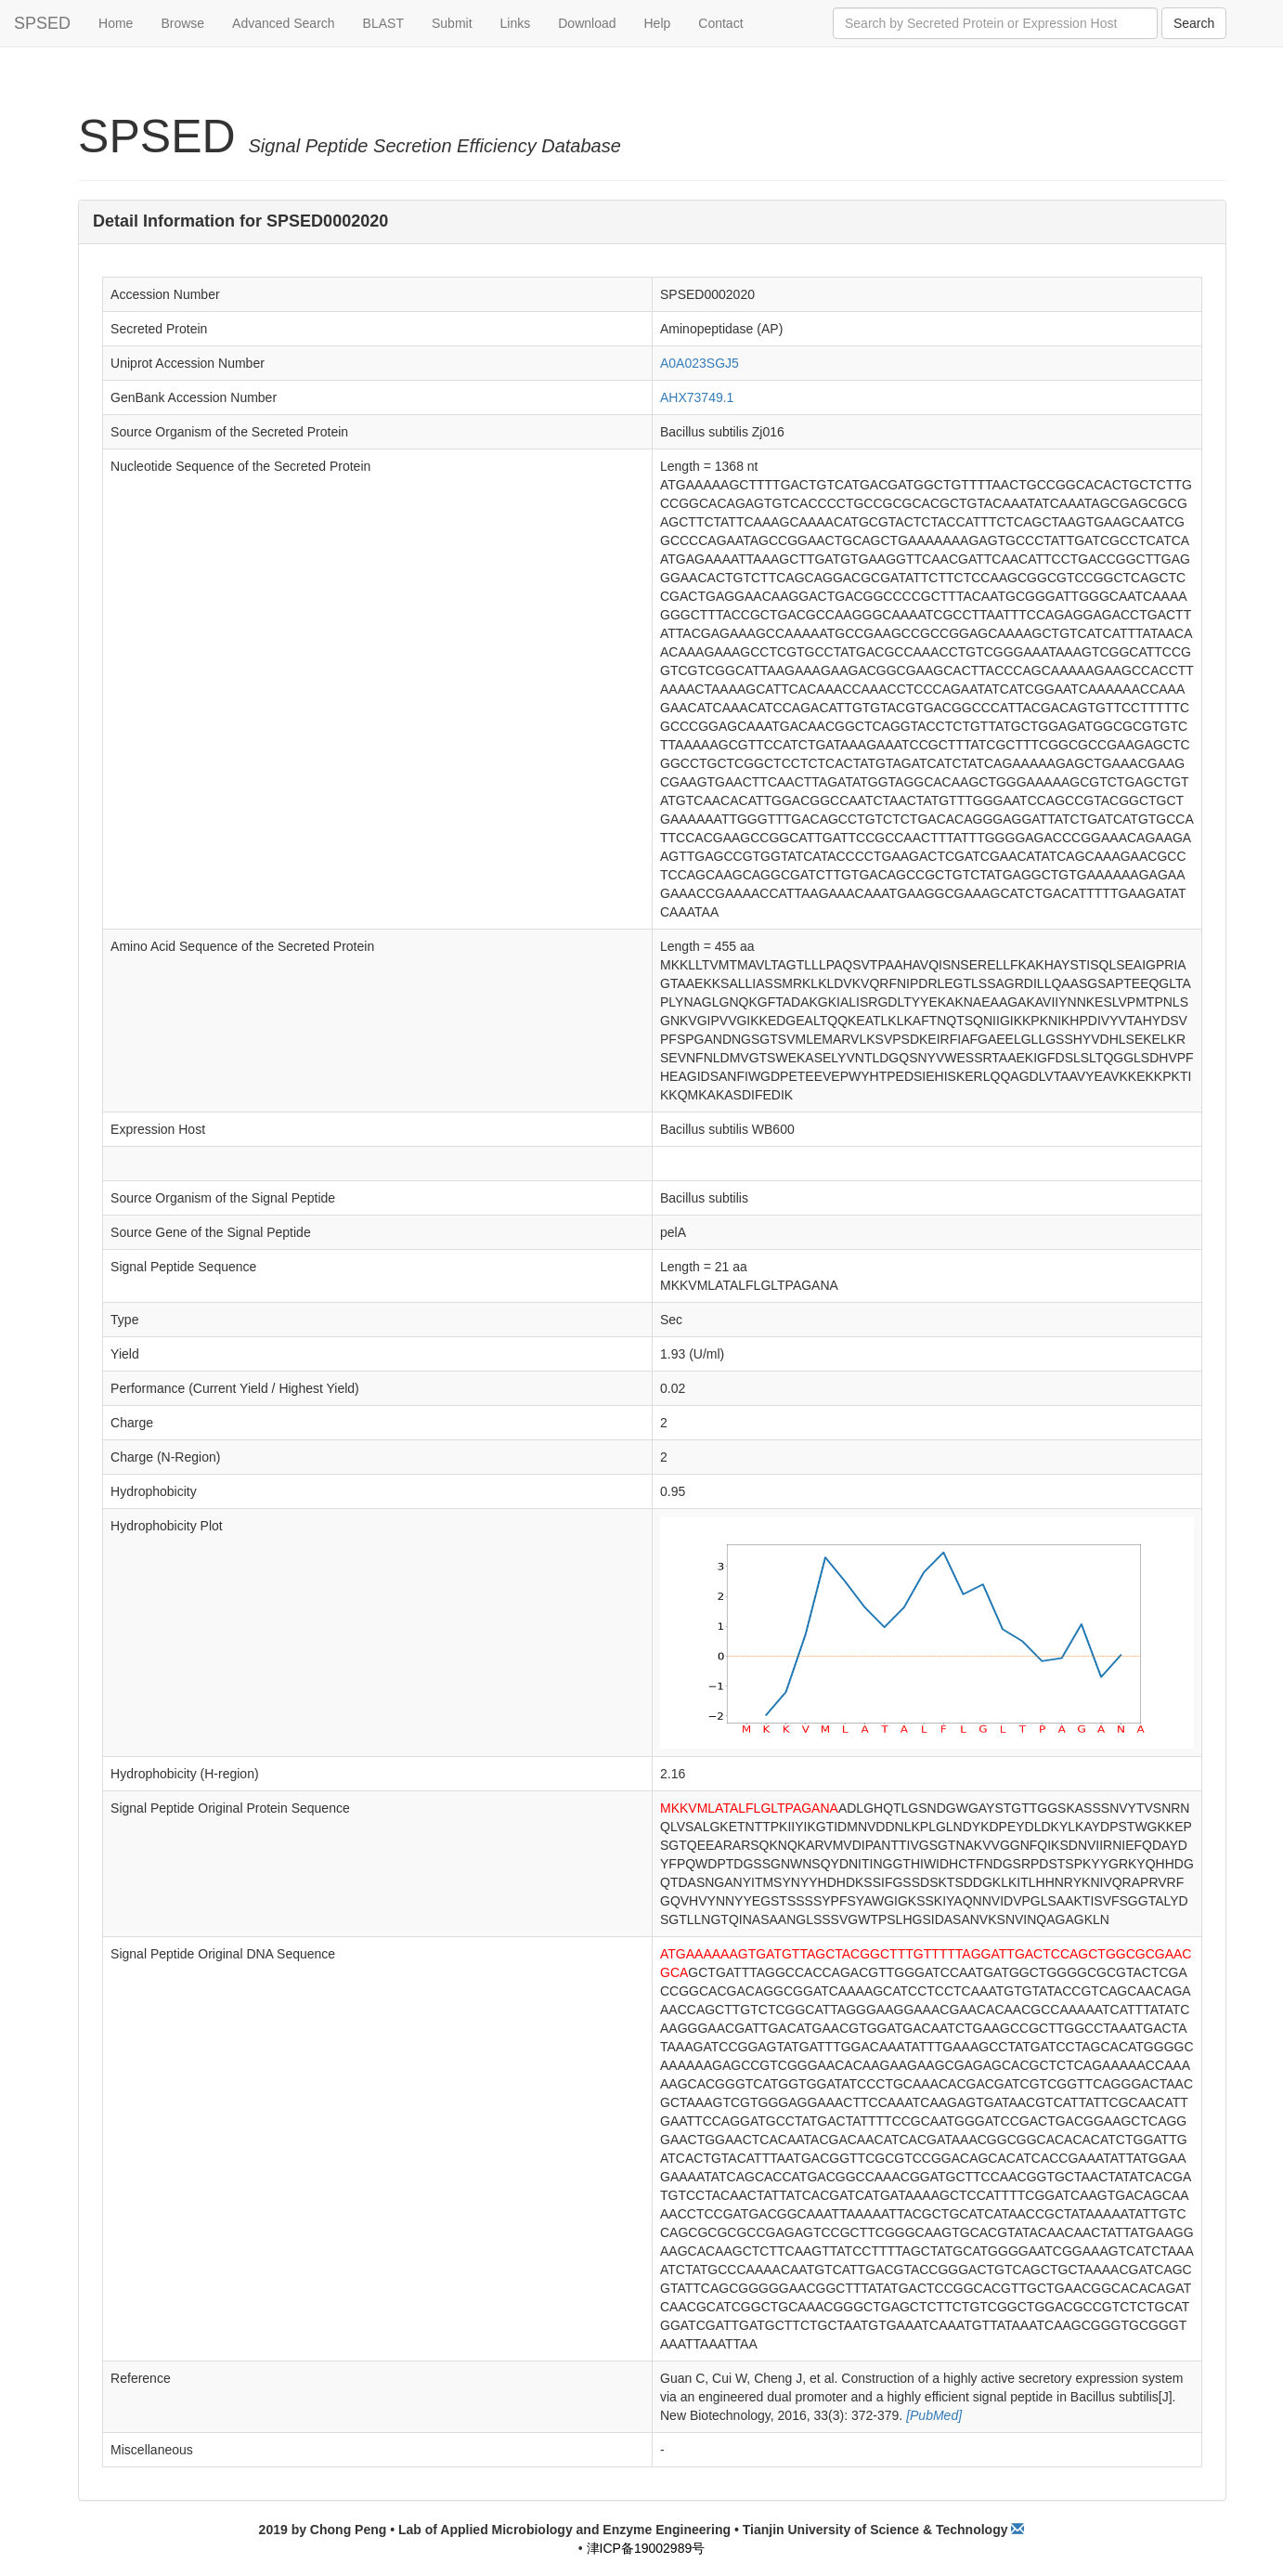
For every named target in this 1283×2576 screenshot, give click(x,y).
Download (587, 23)
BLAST (383, 23)
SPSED (42, 23)
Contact (720, 23)
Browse (182, 23)
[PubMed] (932, 2415)
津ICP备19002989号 (646, 2548)
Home (115, 23)
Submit (452, 23)
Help (657, 23)
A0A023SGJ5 (699, 363)
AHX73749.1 (696, 397)
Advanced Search (283, 23)
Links (515, 23)
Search (1193, 23)
